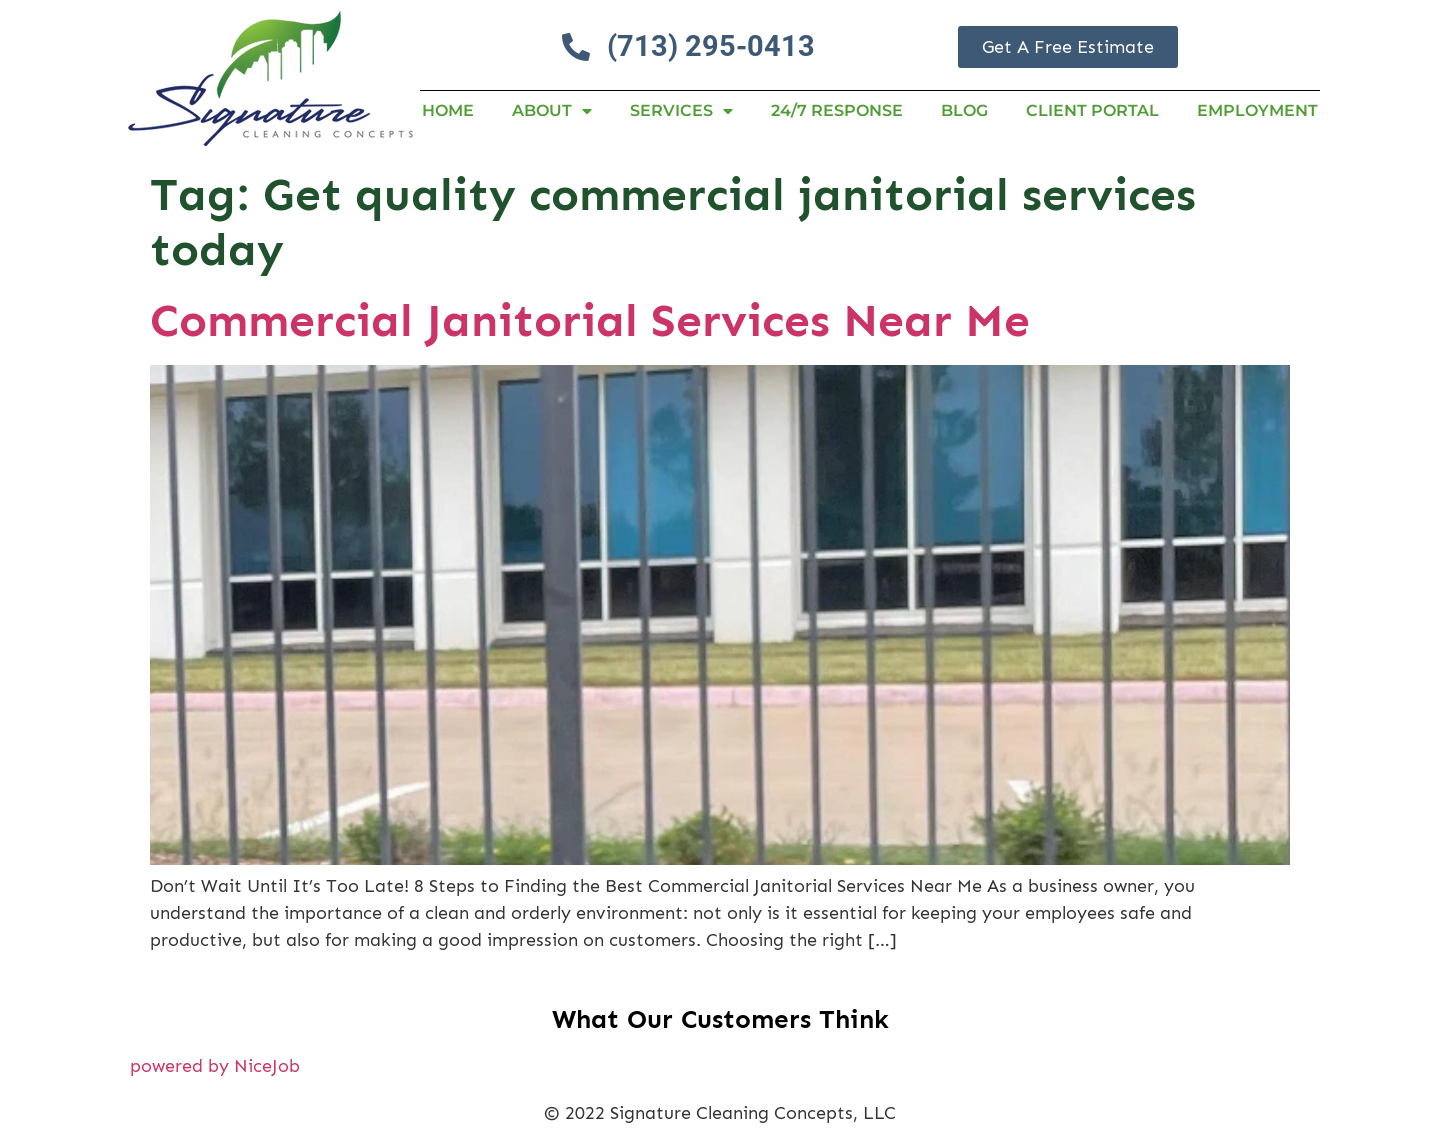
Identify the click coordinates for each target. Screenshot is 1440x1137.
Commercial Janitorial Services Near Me (590, 320)
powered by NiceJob (215, 1066)
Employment (1257, 110)
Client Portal (1092, 110)
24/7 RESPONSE (837, 110)
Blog (964, 110)
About (552, 111)
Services (681, 111)
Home (448, 110)
